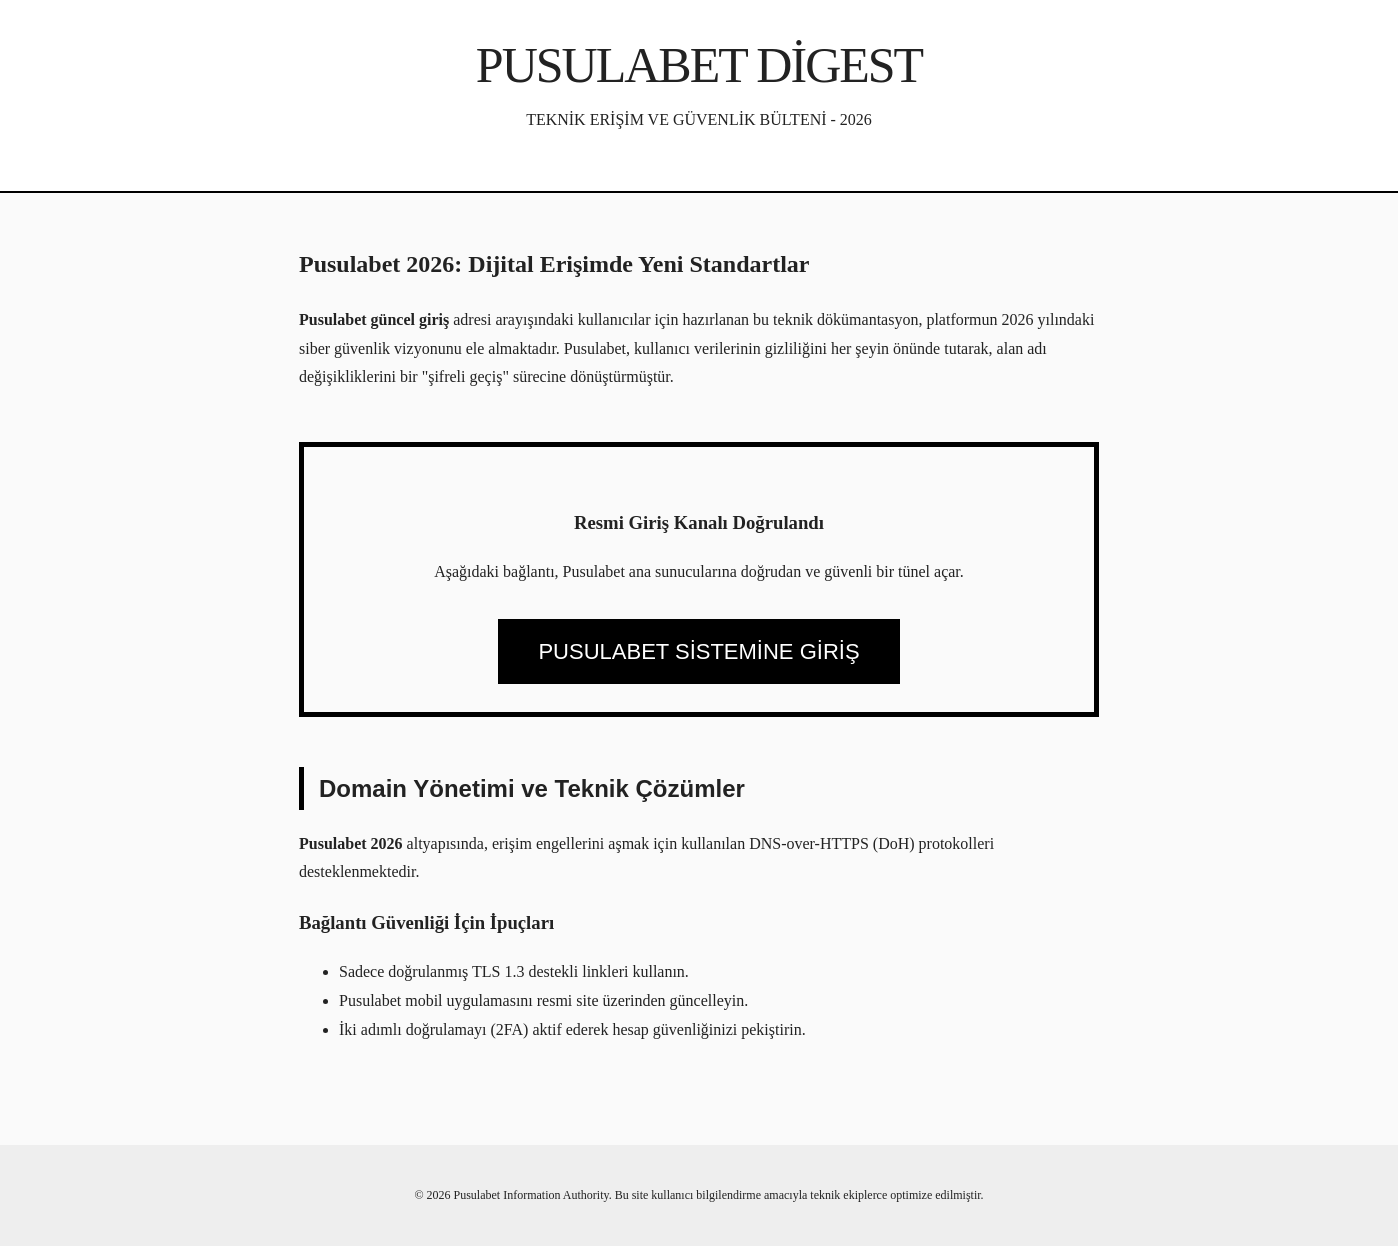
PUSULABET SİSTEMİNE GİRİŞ (698, 651)
